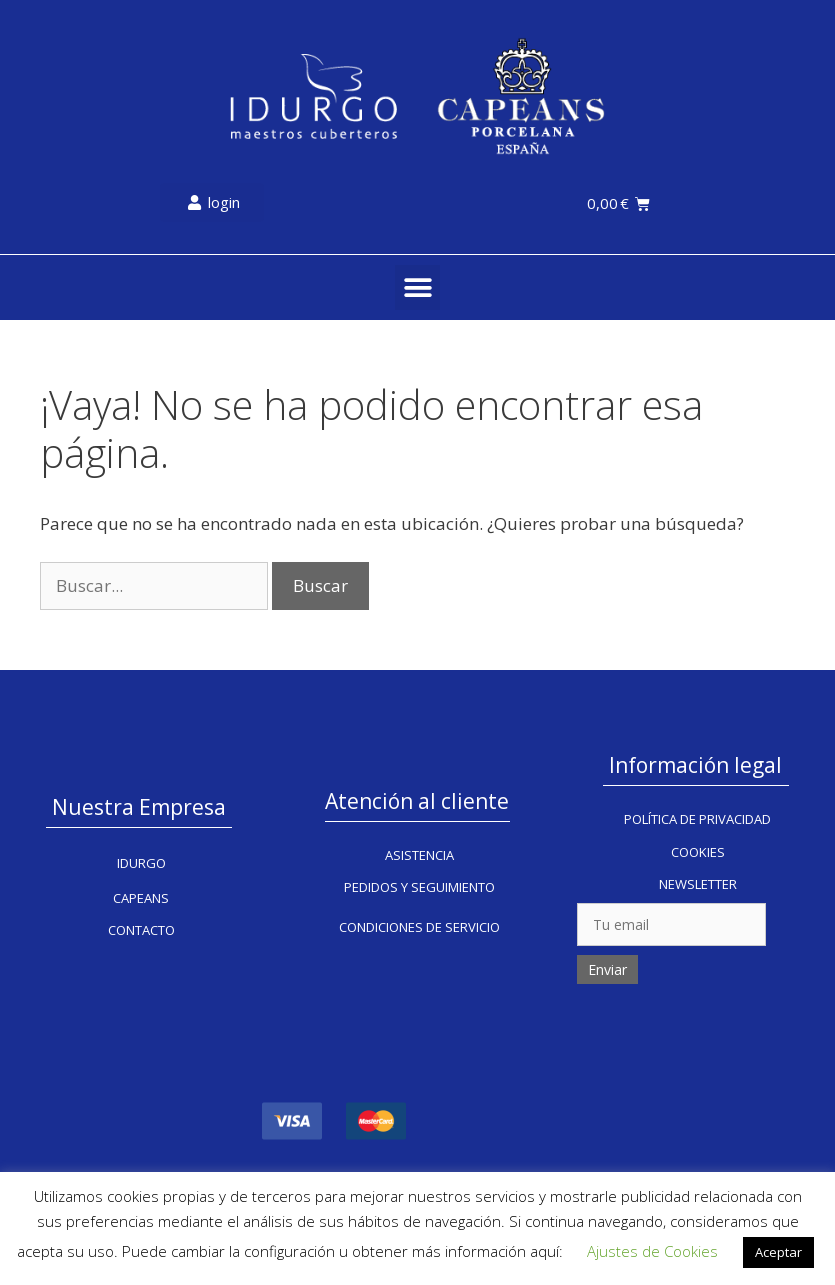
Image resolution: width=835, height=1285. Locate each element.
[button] (417, 287)
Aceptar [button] (778, 1252)
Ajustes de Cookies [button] (652, 1251)
